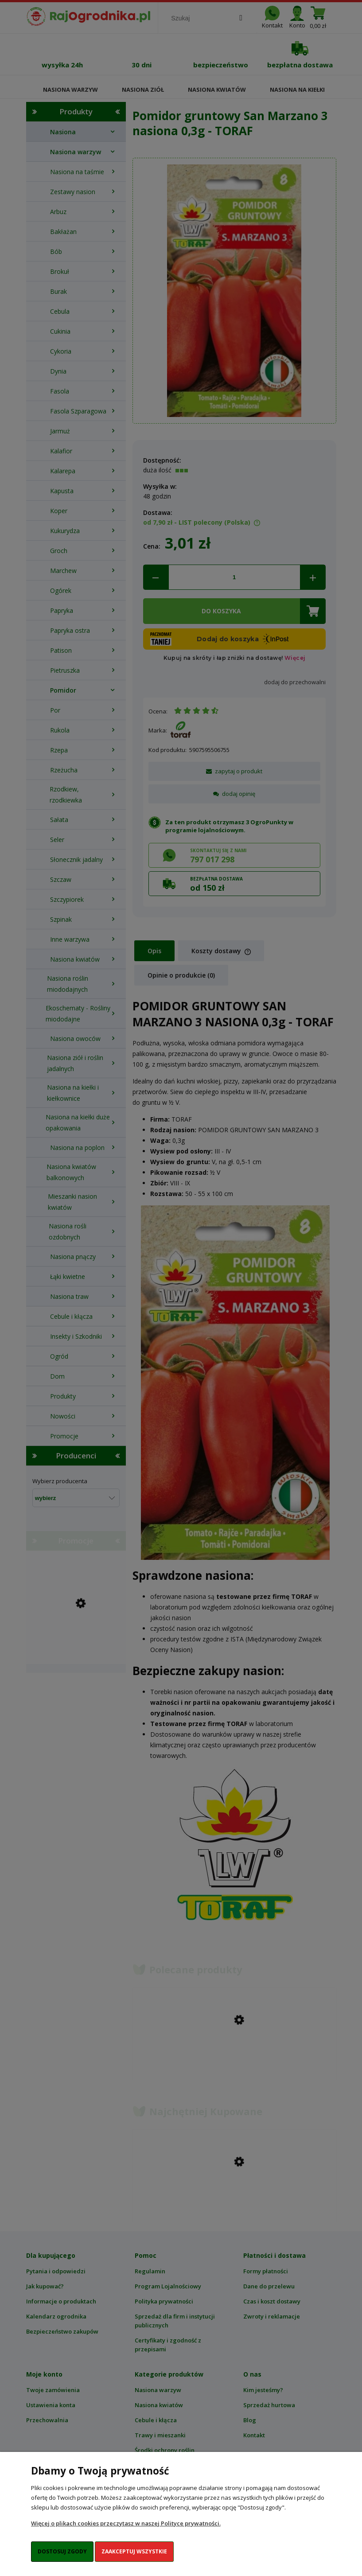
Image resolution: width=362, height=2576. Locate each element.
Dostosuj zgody (62, 2551)
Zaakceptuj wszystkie (134, 2551)
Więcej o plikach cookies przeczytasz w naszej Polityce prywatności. (126, 2523)
